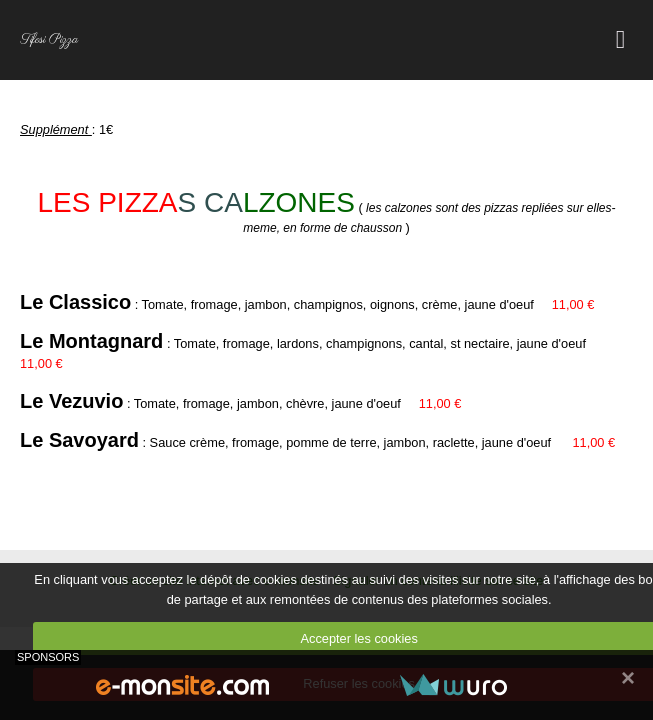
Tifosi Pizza (49, 40)
